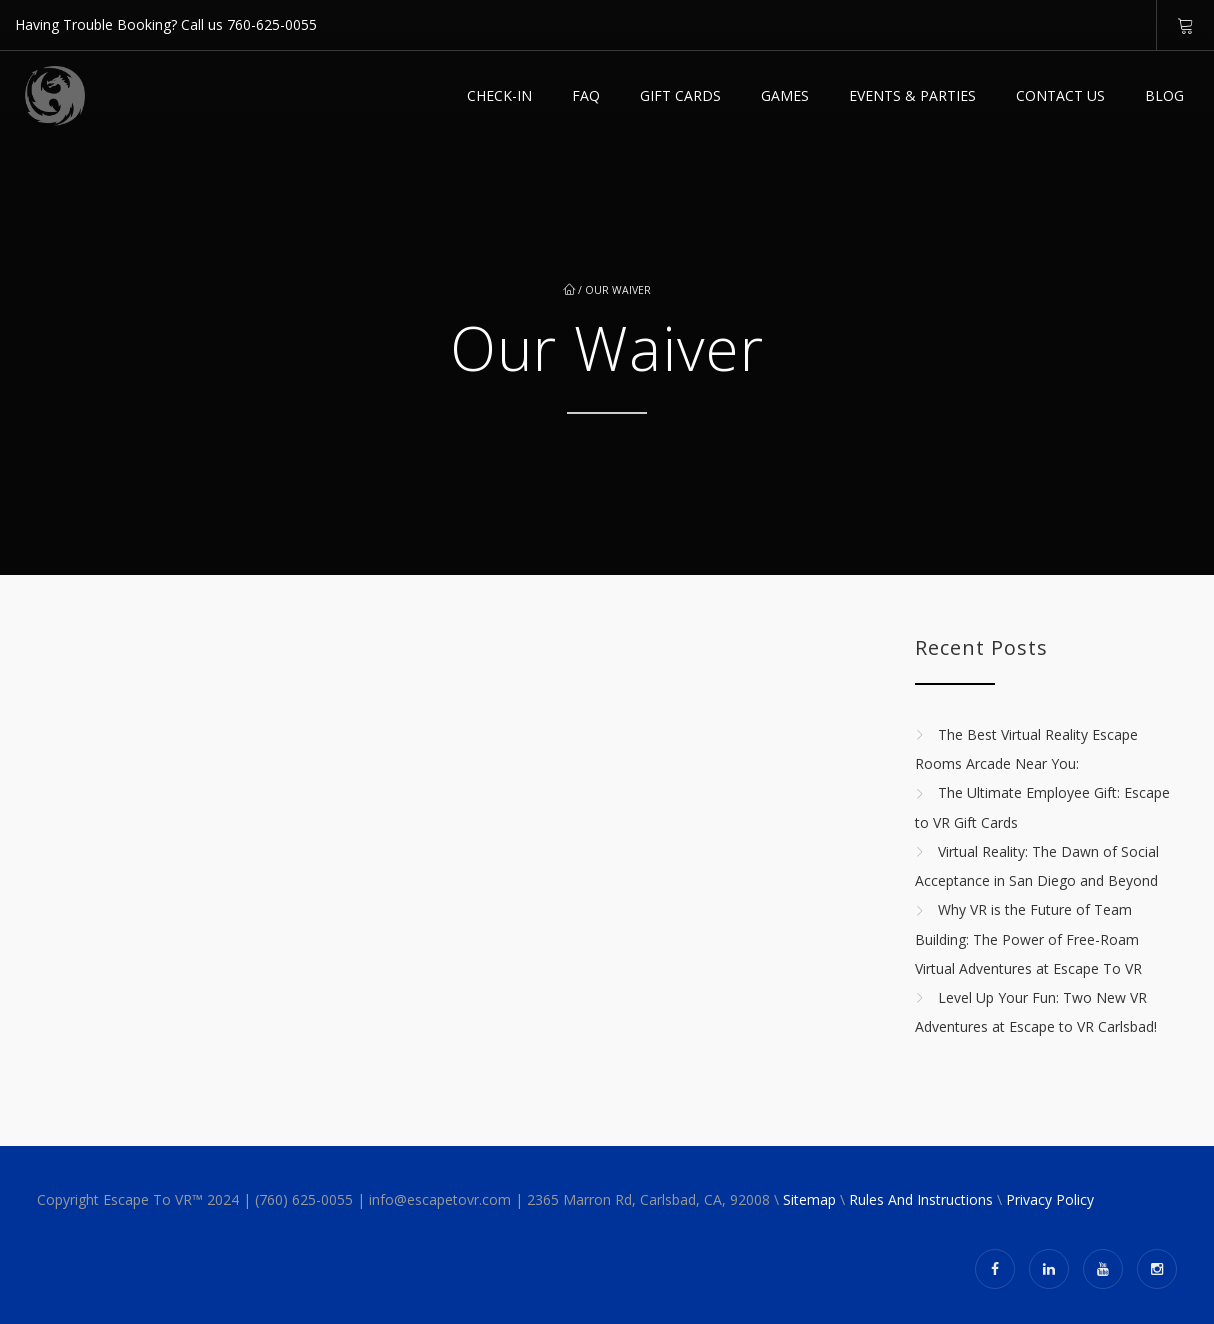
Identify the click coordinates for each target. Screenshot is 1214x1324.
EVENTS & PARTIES (912, 95)
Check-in (499, 95)
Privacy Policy (1050, 1199)
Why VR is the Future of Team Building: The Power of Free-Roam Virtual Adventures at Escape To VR (1028, 940)
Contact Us (1060, 95)
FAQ (586, 95)
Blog (1164, 95)
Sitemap (809, 1199)
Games (785, 95)
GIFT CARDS (680, 95)
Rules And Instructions (921, 1199)
